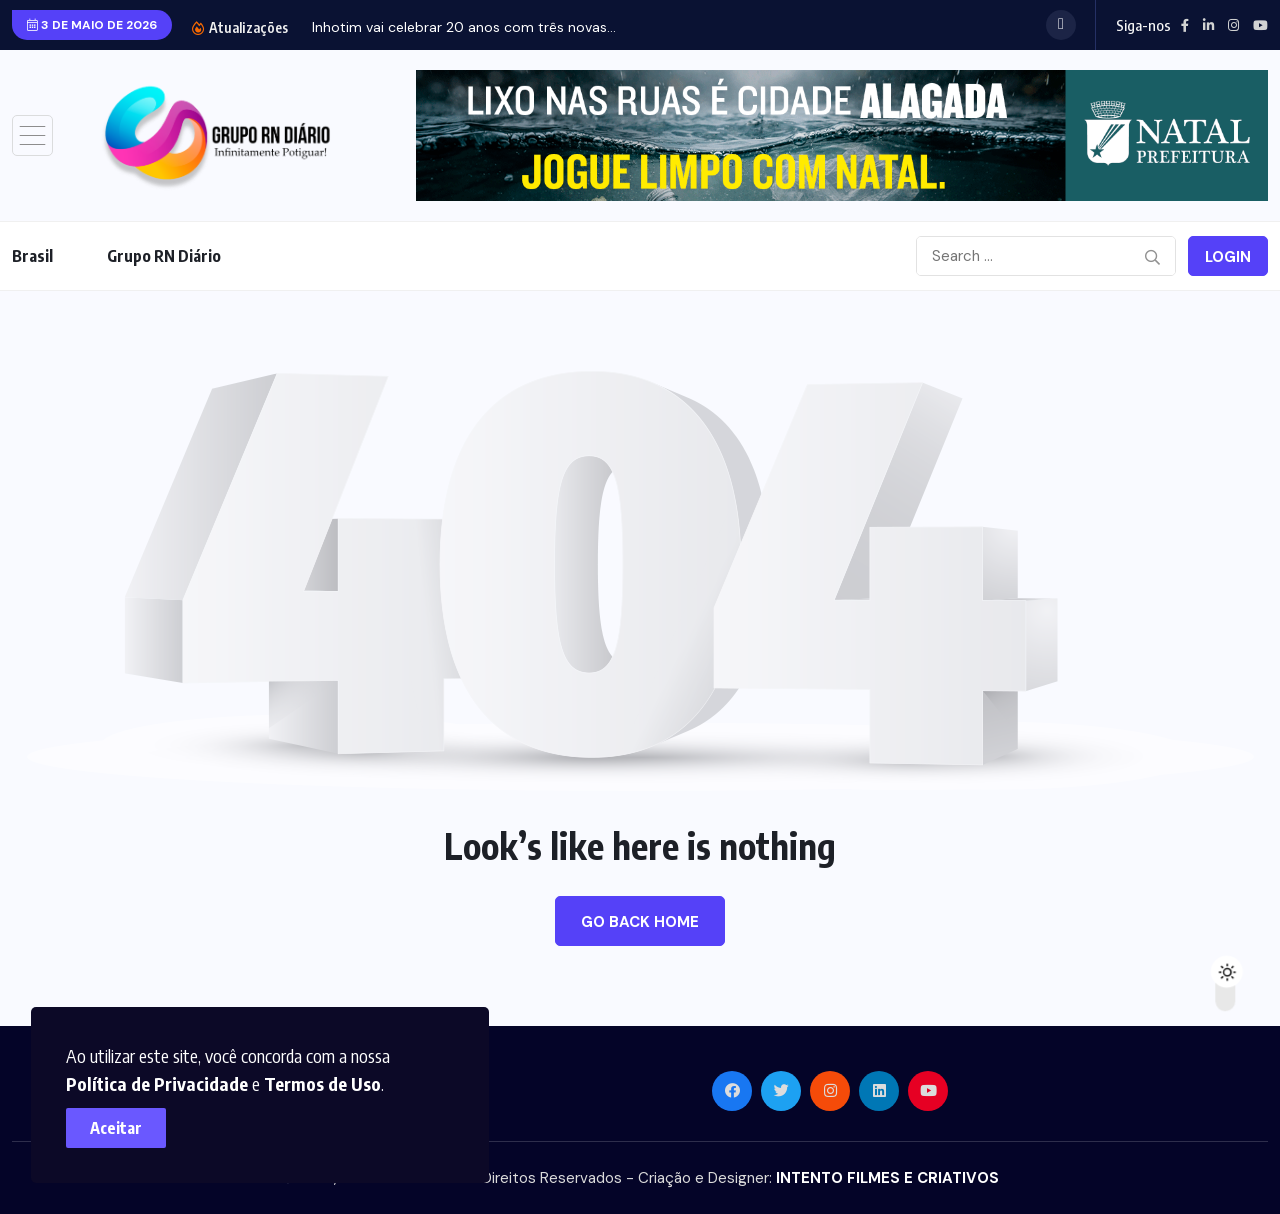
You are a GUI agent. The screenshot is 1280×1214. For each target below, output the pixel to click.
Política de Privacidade (161, 1079)
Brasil (32, 256)
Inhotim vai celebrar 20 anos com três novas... (464, 27)
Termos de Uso (326, 1079)
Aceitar (120, 1124)
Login (1228, 257)
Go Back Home (640, 922)
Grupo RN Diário (164, 256)
